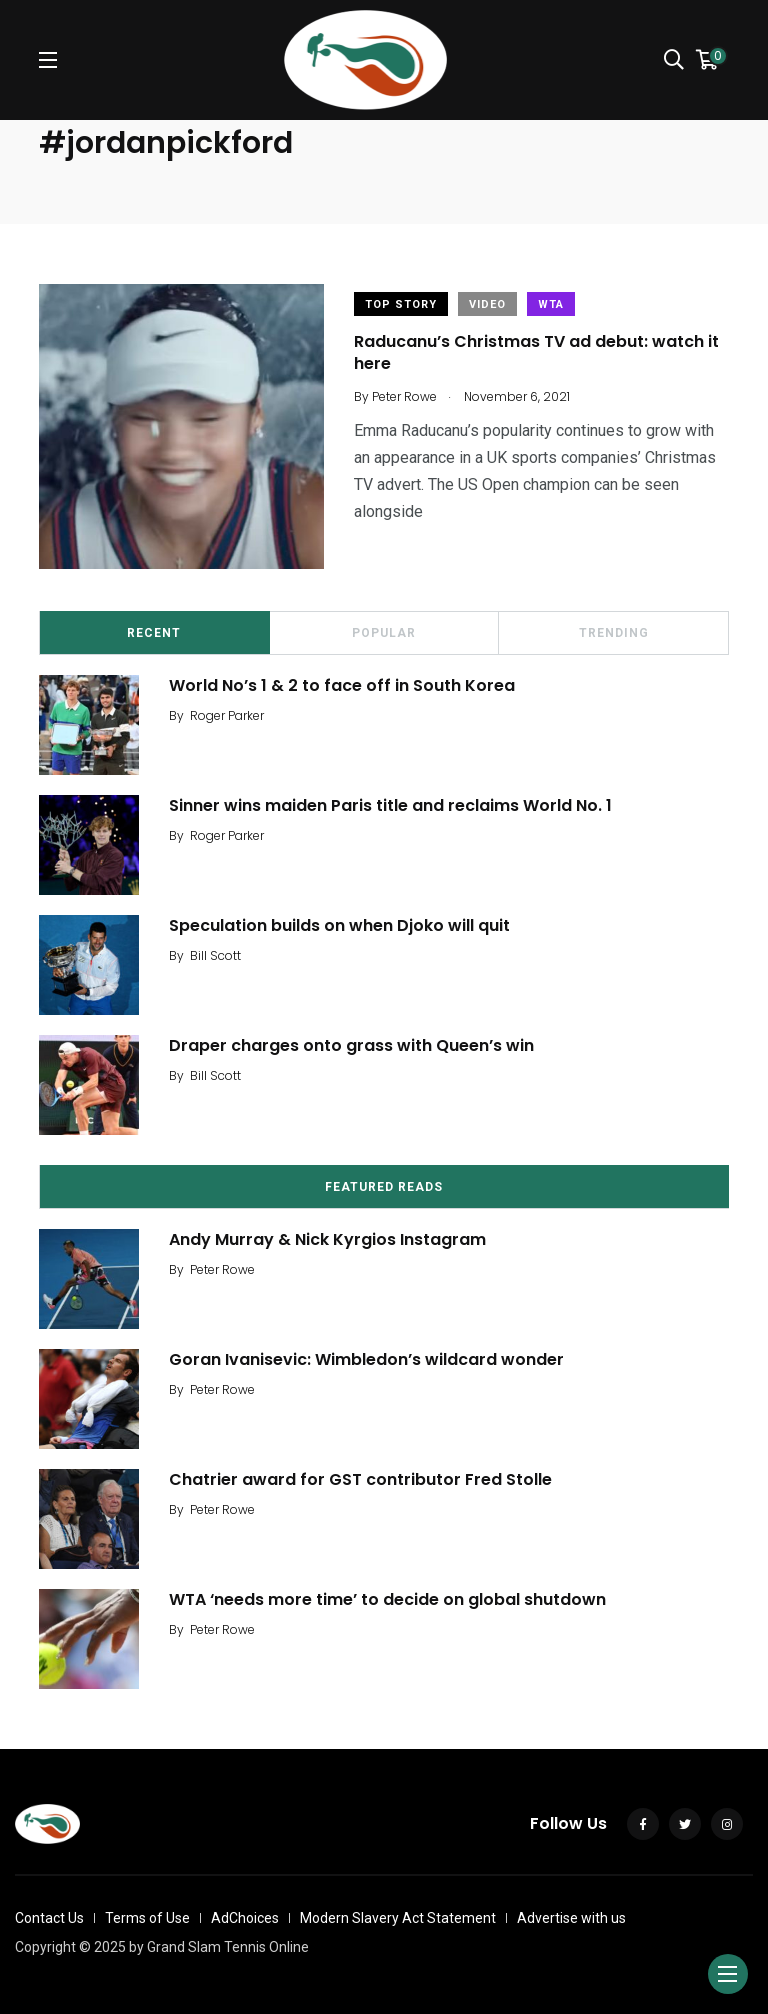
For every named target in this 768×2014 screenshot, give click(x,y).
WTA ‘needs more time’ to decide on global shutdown (387, 1599)
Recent (154, 633)
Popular (384, 633)
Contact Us (49, 1918)
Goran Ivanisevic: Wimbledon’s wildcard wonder (366, 1359)
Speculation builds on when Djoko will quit (339, 925)
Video (487, 304)
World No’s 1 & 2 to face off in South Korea (342, 685)
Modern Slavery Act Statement (398, 1918)
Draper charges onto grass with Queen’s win (351, 1045)
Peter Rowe (222, 1269)
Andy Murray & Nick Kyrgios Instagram (327, 1239)
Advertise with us (571, 1918)
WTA (551, 304)
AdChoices (245, 1918)
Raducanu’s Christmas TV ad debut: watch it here (536, 352)
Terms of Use (147, 1918)
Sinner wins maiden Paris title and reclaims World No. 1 (394, 805)
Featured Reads (384, 1187)
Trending (614, 633)
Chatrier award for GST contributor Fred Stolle (360, 1479)
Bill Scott (215, 955)
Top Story (401, 304)
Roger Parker (227, 715)
